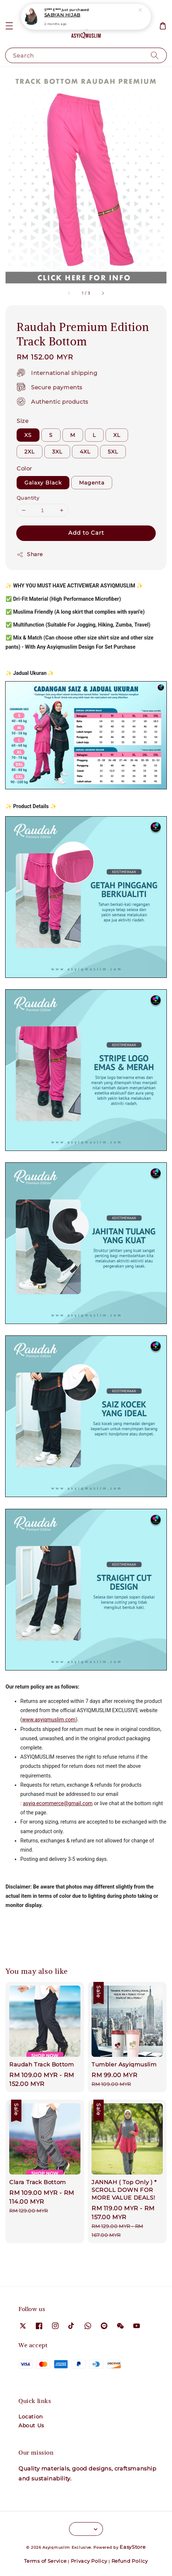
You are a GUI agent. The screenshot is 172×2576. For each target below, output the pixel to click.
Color (24, 468)
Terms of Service (45, 2561)
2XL (29, 451)
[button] (9, 26)
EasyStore (132, 2547)
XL (116, 435)
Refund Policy (129, 2561)
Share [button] (30, 554)
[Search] (154, 55)
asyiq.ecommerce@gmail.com (58, 1803)
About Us (31, 2425)
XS (28, 435)
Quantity (28, 498)
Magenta (91, 482)
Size (22, 420)
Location (30, 2416)
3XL (57, 451)
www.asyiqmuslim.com (49, 1719)
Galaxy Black (43, 482)
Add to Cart (86, 532)
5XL (113, 451)
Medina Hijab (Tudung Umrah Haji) (86, 15)
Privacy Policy (89, 2561)
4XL (85, 451)
